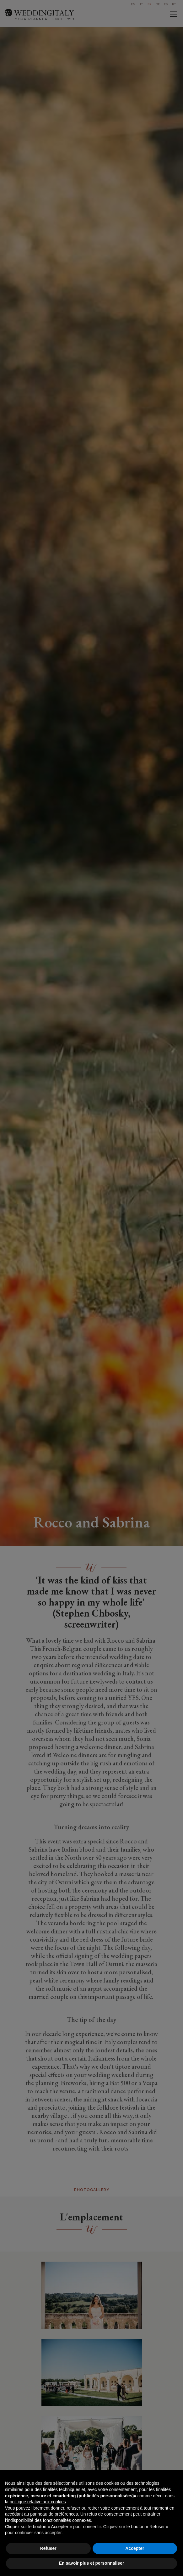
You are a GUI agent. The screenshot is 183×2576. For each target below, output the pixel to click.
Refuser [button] (48, 2548)
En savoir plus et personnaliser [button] (91, 2563)
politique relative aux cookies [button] (38, 2501)
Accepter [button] (134, 2548)
